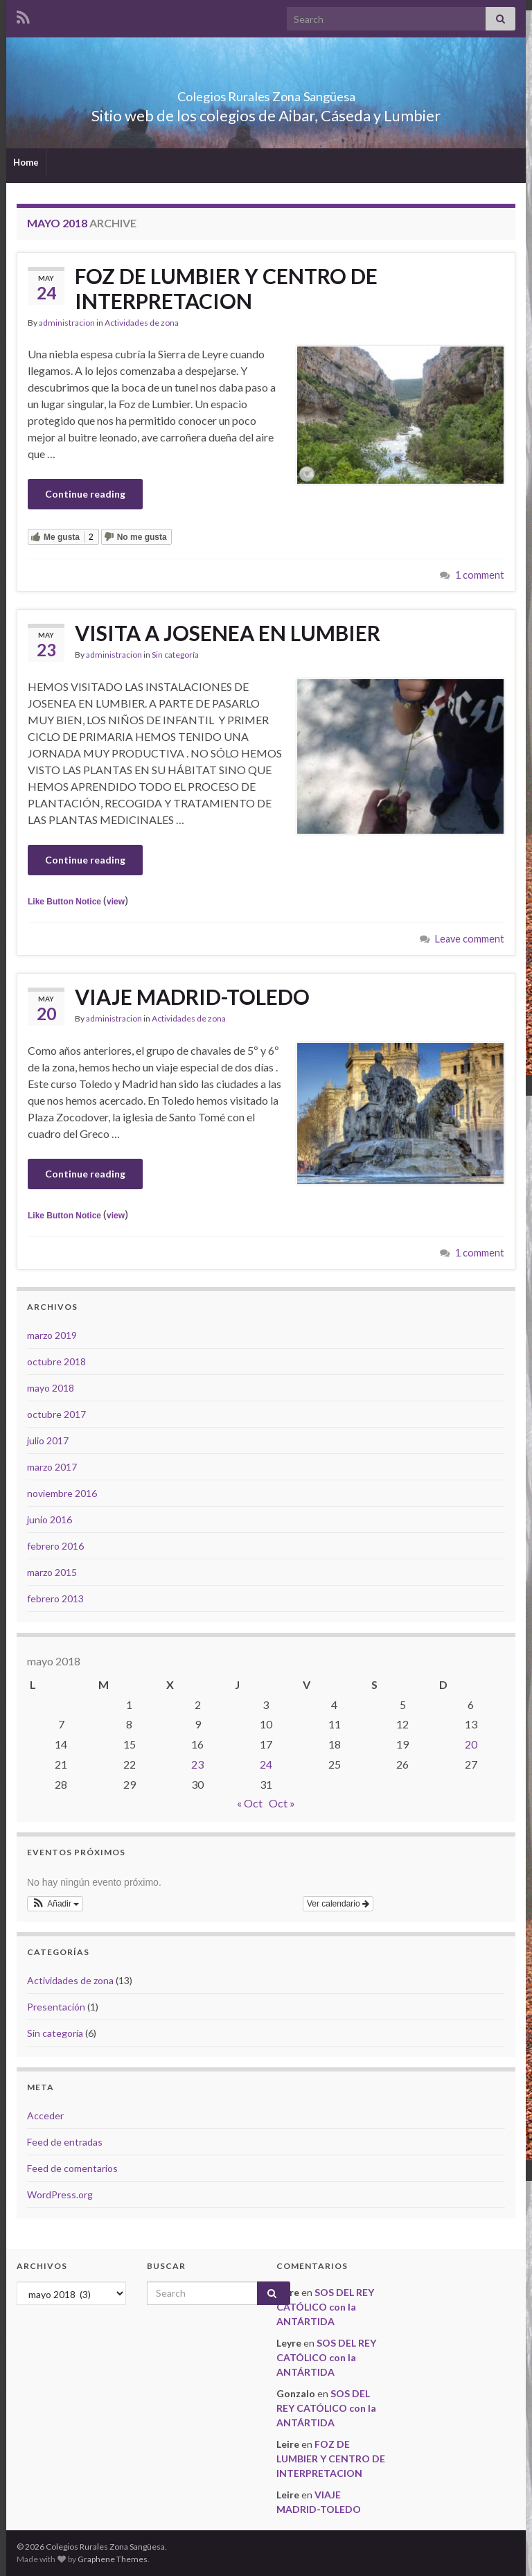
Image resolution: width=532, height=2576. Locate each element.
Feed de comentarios (72, 2168)
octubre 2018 (56, 1361)
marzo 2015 (52, 1572)
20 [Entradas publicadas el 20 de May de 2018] (471, 1744)
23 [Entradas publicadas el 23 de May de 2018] (197, 1764)
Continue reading (85, 494)
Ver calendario (338, 1904)
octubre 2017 (56, 1414)
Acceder (45, 2115)
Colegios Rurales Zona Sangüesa (266, 92)
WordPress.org (60, 2194)
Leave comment (469, 939)
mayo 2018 (50, 1388)
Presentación (56, 2007)
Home (26, 162)
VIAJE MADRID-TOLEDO (192, 996)
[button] (55, 1904)
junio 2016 (49, 1519)
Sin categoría (175, 654)
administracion (67, 322)
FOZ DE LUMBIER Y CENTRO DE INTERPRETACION (226, 288)
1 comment (479, 575)
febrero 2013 (55, 1598)
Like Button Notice (64, 901)
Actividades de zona (142, 322)
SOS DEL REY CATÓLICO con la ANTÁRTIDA (325, 2306)
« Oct (250, 1803)
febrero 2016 (55, 1546)
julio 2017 (48, 1440)
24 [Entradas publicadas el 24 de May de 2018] (266, 1764)
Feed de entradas (65, 2142)
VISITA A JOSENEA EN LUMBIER (227, 632)
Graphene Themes (113, 2559)
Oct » (282, 1803)
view (116, 901)
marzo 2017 (52, 1467)
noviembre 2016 (62, 1493)
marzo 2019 (52, 1335)
